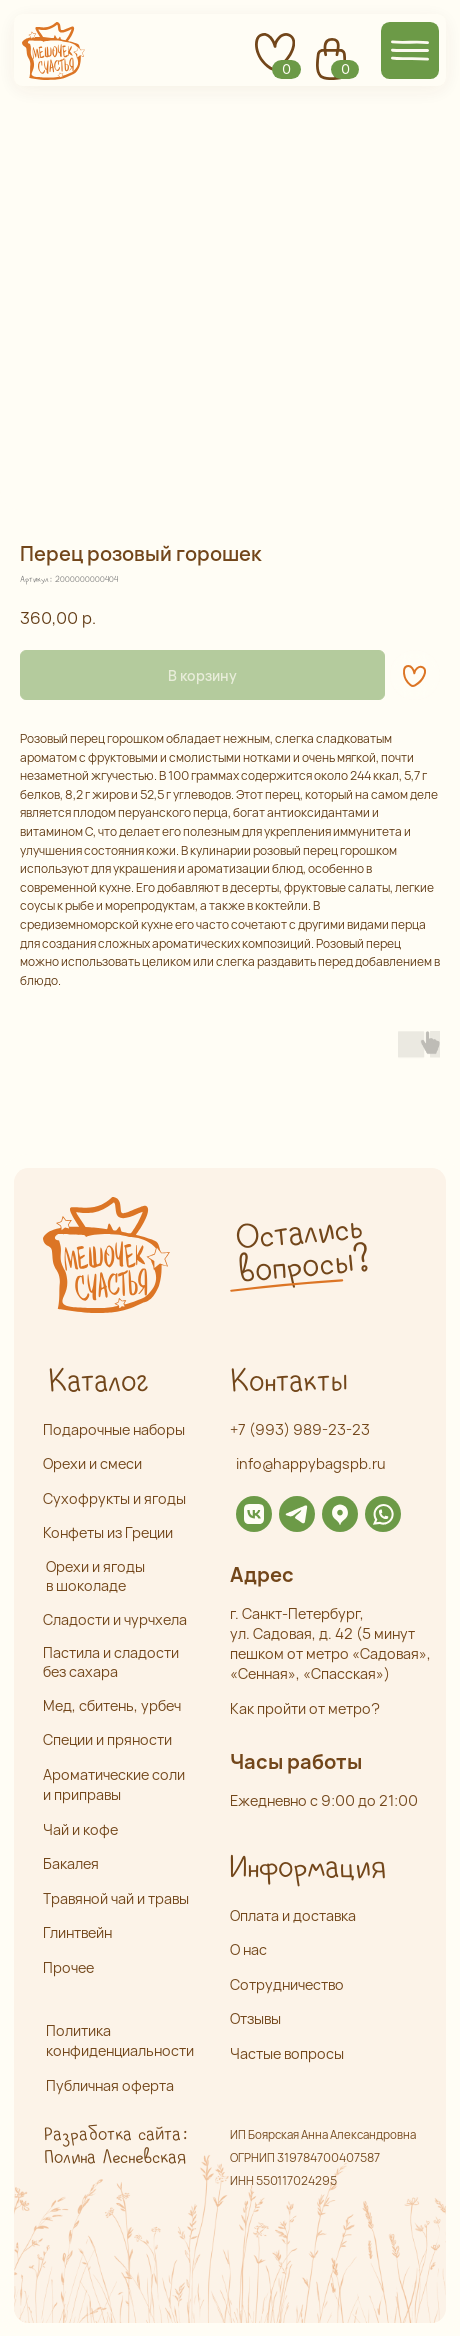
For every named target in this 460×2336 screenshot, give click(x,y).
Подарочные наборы (114, 1429)
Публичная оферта (110, 2085)
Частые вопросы (287, 2053)
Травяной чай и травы (116, 1898)
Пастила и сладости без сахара (111, 1662)
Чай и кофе (80, 1829)
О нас (248, 1949)
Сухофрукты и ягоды (114, 1498)
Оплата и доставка (293, 1915)
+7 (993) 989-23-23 (300, 1429)
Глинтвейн (77, 1932)
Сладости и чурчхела (115, 1619)
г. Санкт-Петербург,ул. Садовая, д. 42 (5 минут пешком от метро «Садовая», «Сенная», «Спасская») (330, 1643)
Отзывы (255, 2018)
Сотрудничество (287, 1984)
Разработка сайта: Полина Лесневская (115, 2146)
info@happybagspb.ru (311, 1463)
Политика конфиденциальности (120, 2040)
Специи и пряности (107, 1739)
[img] (254, 1514)
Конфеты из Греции (108, 1532)
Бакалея (71, 1863)
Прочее (68, 1967)
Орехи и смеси (92, 1463)
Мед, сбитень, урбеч (112, 1705)
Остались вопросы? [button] (302, 1250)
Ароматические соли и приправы (114, 1784)
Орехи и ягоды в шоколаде (95, 1576)
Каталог (98, 1382)
